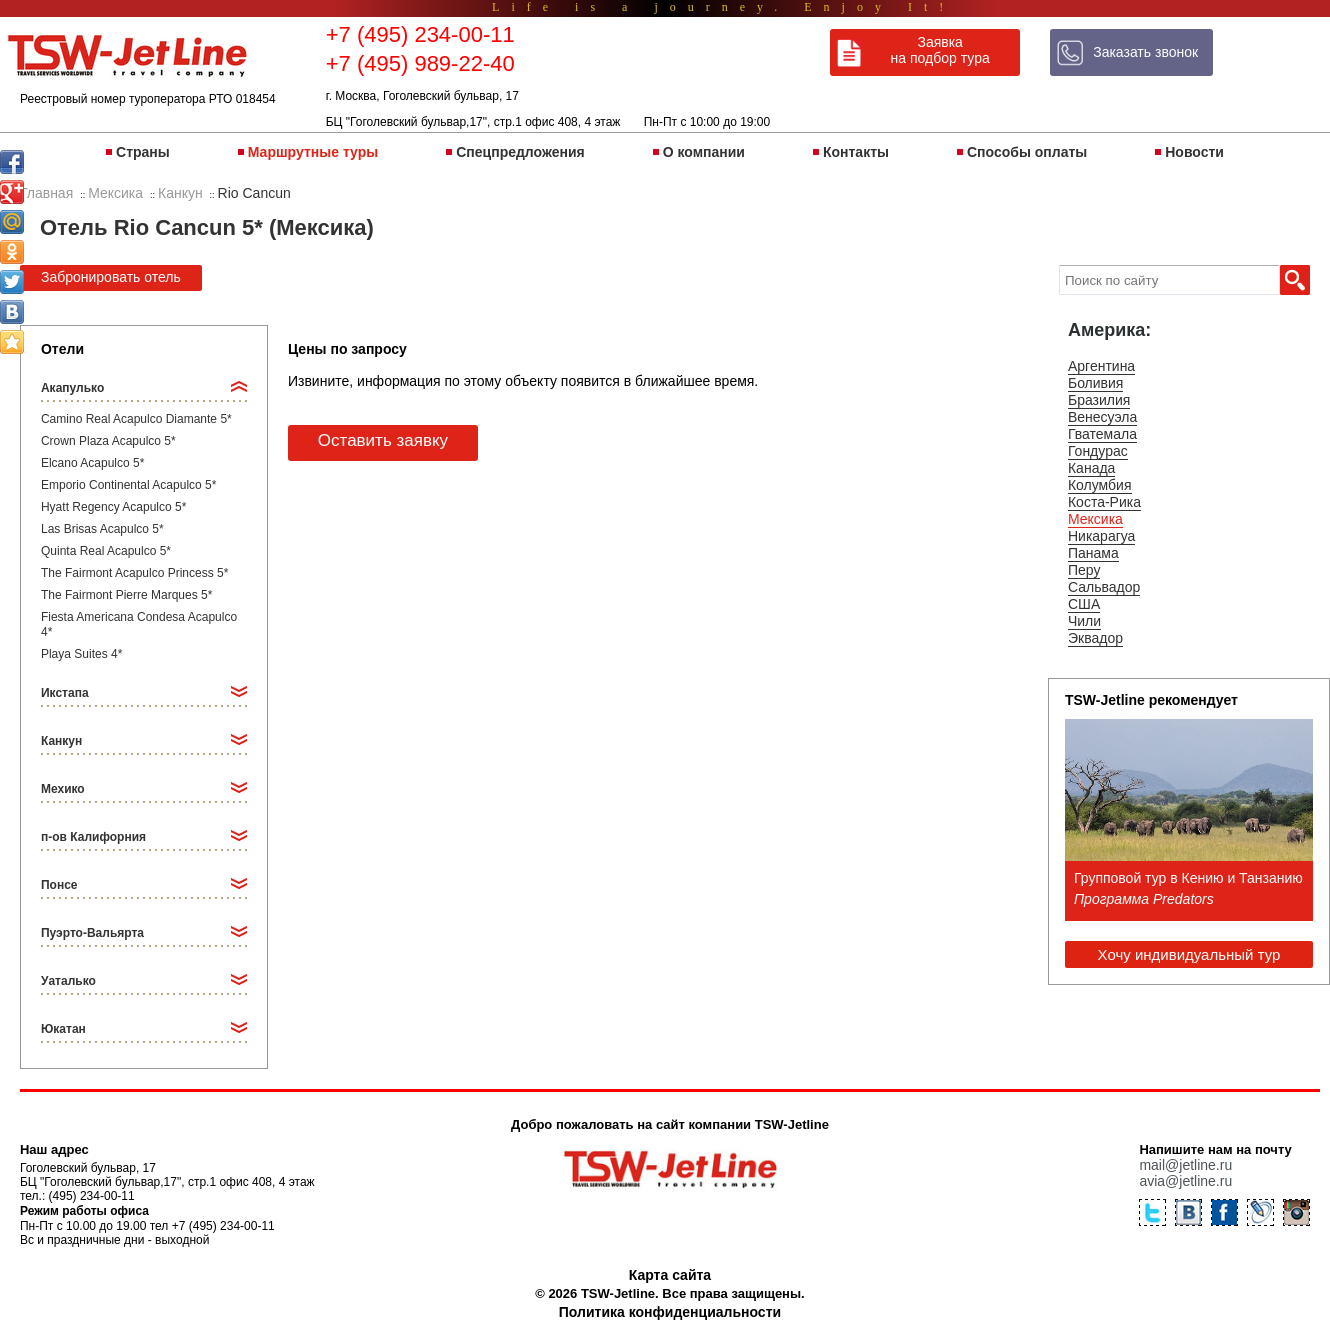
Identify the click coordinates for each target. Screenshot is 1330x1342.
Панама (1093, 553)
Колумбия (1100, 485)
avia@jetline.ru (1185, 1181)
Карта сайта (670, 1275)
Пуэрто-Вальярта (92, 933)
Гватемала (1102, 434)
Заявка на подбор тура (940, 50)
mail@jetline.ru (1185, 1165)
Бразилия (1099, 400)
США (1084, 604)
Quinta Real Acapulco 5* (106, 551)
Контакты (856, 152)
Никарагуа (1101, 536)
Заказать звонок (1145, 52)
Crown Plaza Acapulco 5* (108, 441)
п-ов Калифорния (93, 837)
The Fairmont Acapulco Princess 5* (134, 573)
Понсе (59, 885)
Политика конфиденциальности (670, 1312)
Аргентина (1101, 366)
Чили (1084, 621)
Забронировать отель (111, 277)
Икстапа (65, 693)
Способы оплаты (1027, 152)
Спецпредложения (520, 152)
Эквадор (1095, 638)
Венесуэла (1102, 417)
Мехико (63, 789)
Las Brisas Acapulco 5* (102, 529)
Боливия (1096, 383)
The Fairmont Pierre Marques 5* (126, 595)
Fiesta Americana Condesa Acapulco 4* (139, 624)
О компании (704, 152)
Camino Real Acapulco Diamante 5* (136, 419)
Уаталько (68, 981)
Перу (1084, 570)
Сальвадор (1104, 587)
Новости (1194, 152)
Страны (143, 152)
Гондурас (1098, 451)
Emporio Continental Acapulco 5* (128, 485)
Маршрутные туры (313, 152)
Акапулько (72, 388)
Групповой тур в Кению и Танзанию (1188, 878)
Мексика (1095, 519)
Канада (1091, 468)
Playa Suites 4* (81, 654)
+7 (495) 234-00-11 (420, 34)
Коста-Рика (1104, 502)
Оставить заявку (383, 440)
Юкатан (63, 1029)
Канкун (61, 741)
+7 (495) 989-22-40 (420, 63)
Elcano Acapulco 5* (92, 463)
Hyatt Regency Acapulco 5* (113, 507)
